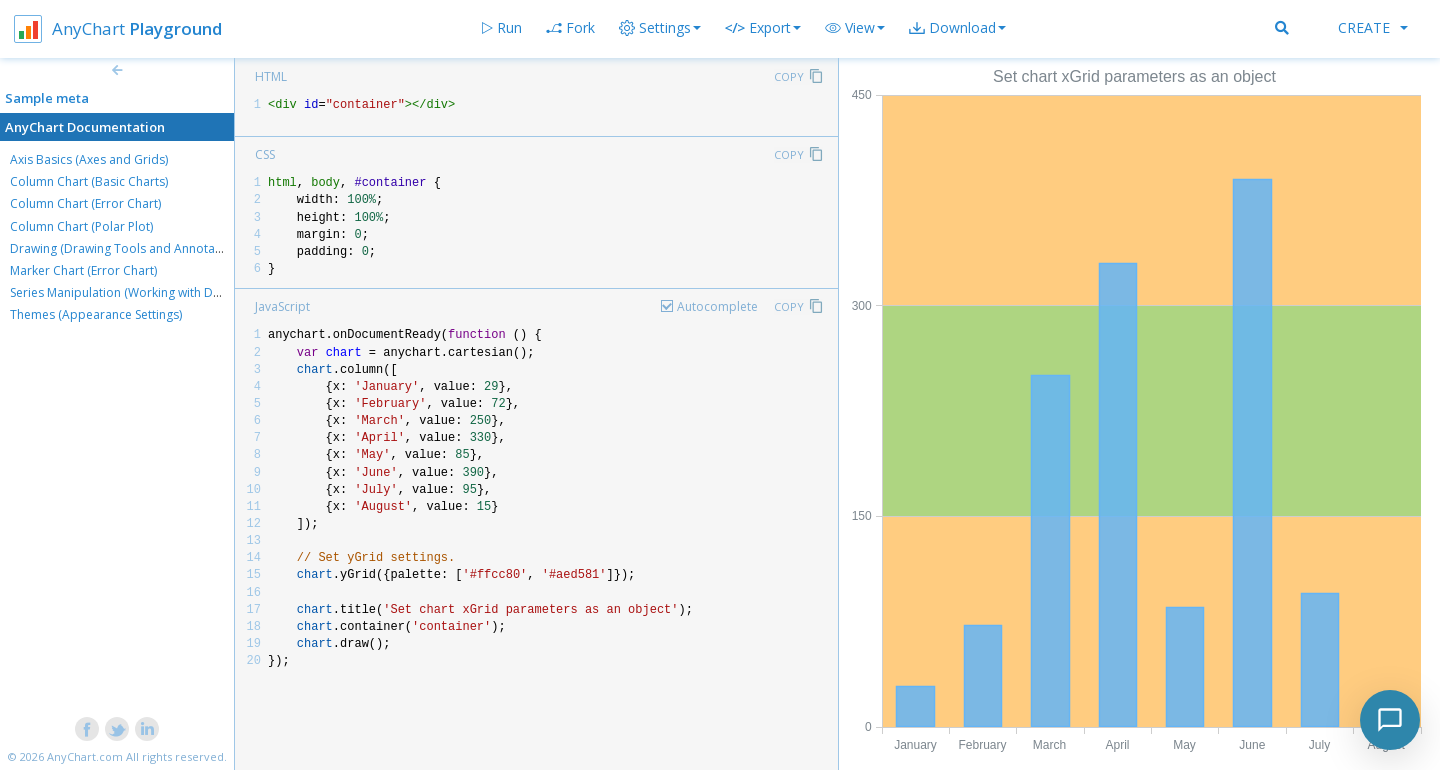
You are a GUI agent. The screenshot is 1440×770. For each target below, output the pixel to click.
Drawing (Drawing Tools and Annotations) (128, 248)
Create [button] (1373, 27)
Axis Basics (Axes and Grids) (89, 159)
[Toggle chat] (1390, 720)
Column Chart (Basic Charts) (89, 181)
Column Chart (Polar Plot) (81, 226)
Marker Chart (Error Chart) (83, 270)
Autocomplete (717, 306)
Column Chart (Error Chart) (85, 203)
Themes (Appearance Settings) (96, 314)
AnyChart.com (85, 756)
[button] (855, 28)
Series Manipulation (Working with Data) (122, 292)
